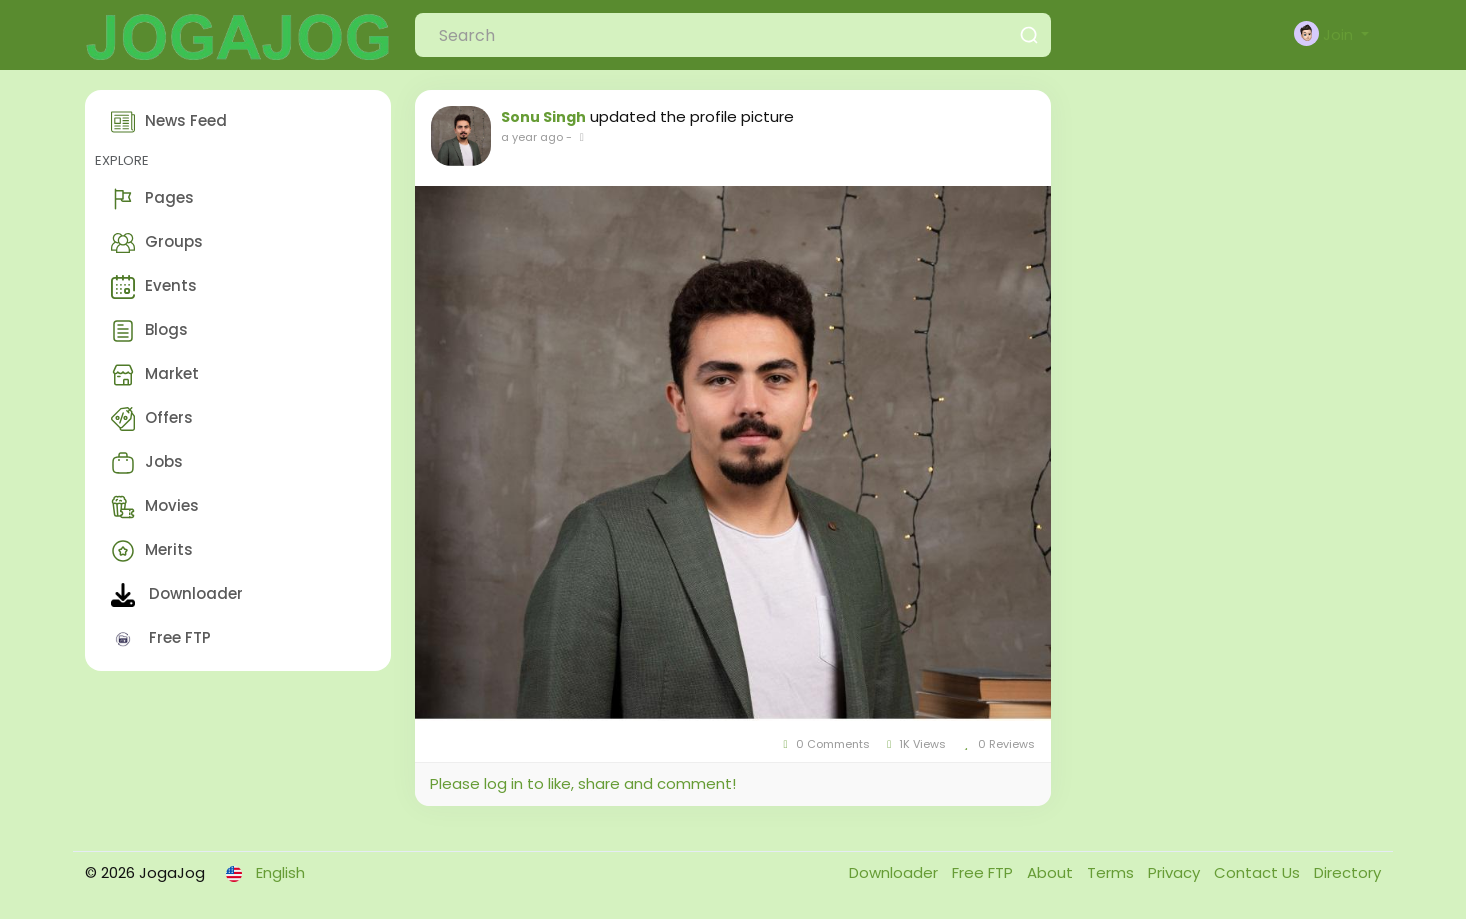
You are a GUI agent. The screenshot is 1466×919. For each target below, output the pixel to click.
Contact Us (1259, 872)
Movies (155, 507)
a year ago (532, 137)
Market (155, 375)
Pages (152, 199)
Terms (1112, 872)
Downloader (177, 595)
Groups (157, 243)
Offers (152, 419)
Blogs (149, 331)
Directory (1347, 872)
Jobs (147, 463)
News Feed (169, 122)
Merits (152, 551)
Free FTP (161, 639)
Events (154, 287)
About (1052, 872)
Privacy (1176, 872)
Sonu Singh (543, 117)
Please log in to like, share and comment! (583, 783)
